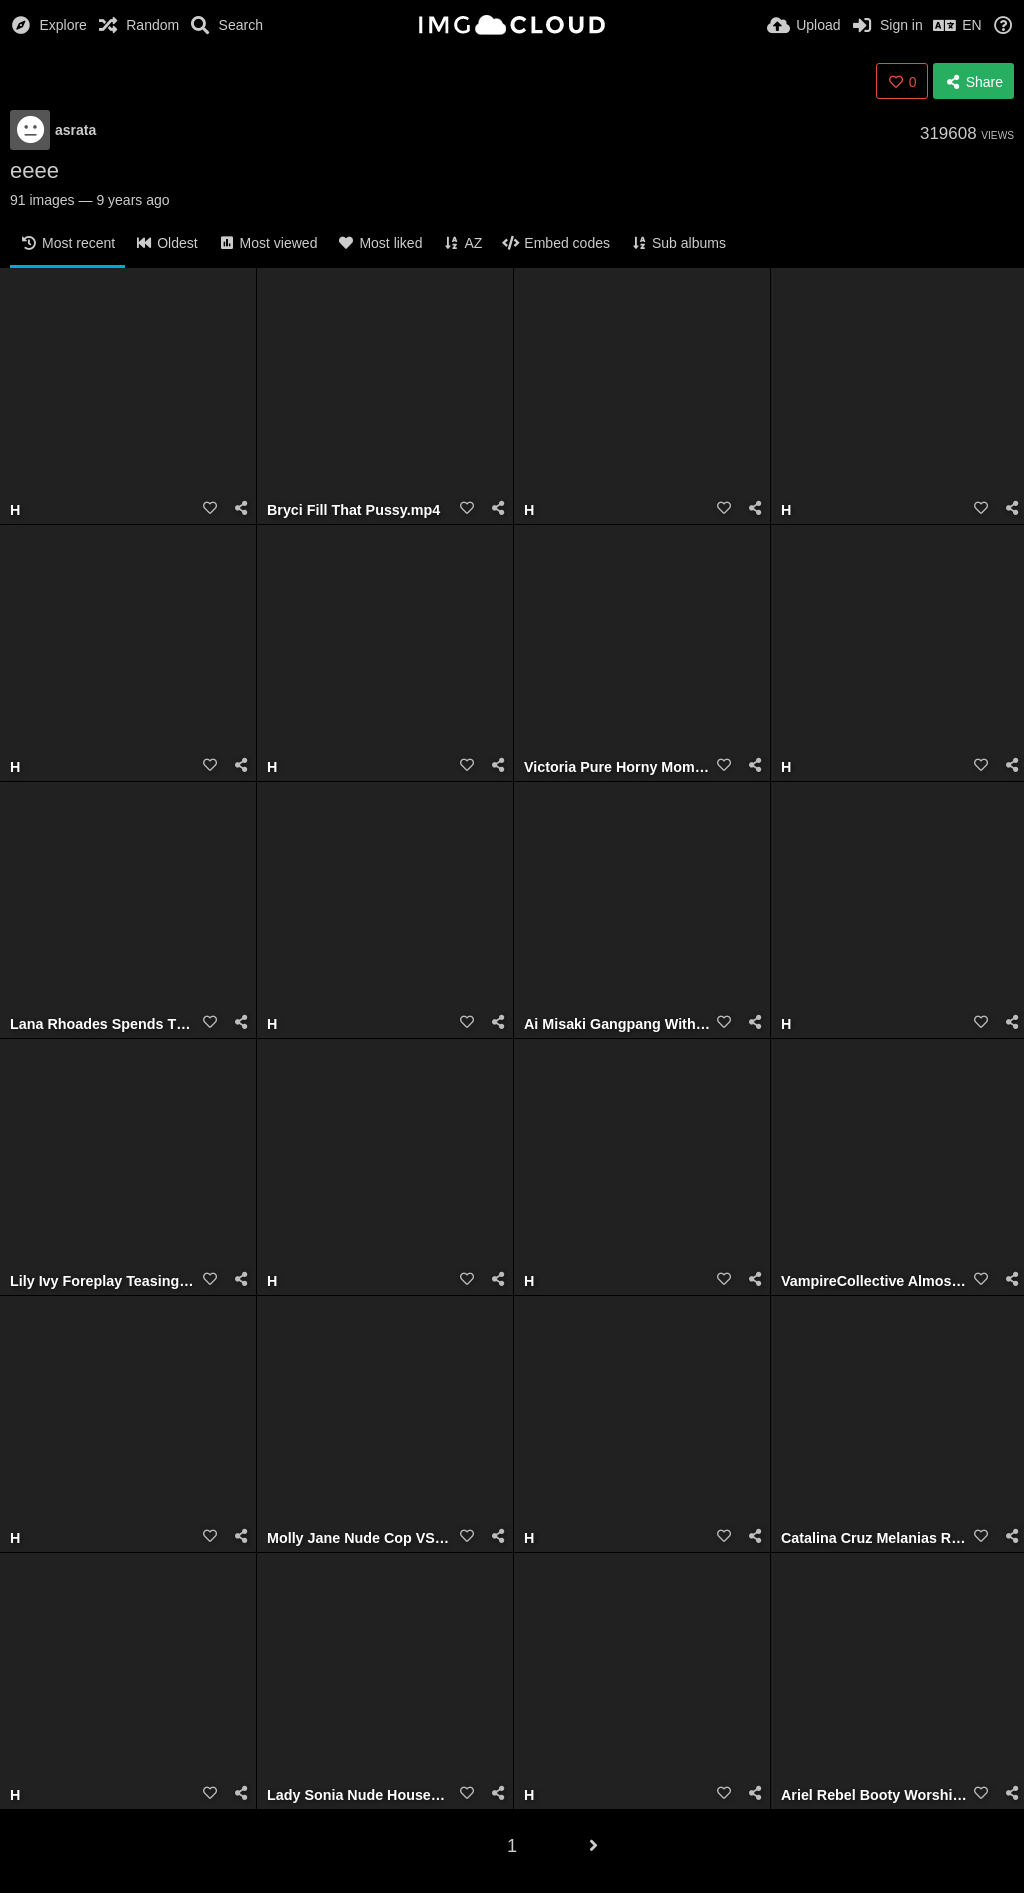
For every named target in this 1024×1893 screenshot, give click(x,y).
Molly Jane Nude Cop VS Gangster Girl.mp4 (360, 1538)
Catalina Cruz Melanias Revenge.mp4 (874, 1538)
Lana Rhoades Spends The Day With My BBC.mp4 (103, 1024)
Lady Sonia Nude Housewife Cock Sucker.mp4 (360, 1795)
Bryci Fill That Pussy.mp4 (353, 510)
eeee (34, 170)
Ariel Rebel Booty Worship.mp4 (874, 1795)
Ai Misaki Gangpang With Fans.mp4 (617, 1024)
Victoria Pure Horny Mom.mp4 (617, 767)
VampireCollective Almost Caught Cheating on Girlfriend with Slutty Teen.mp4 (874, 1281)
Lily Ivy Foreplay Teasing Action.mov (103, 1281)
